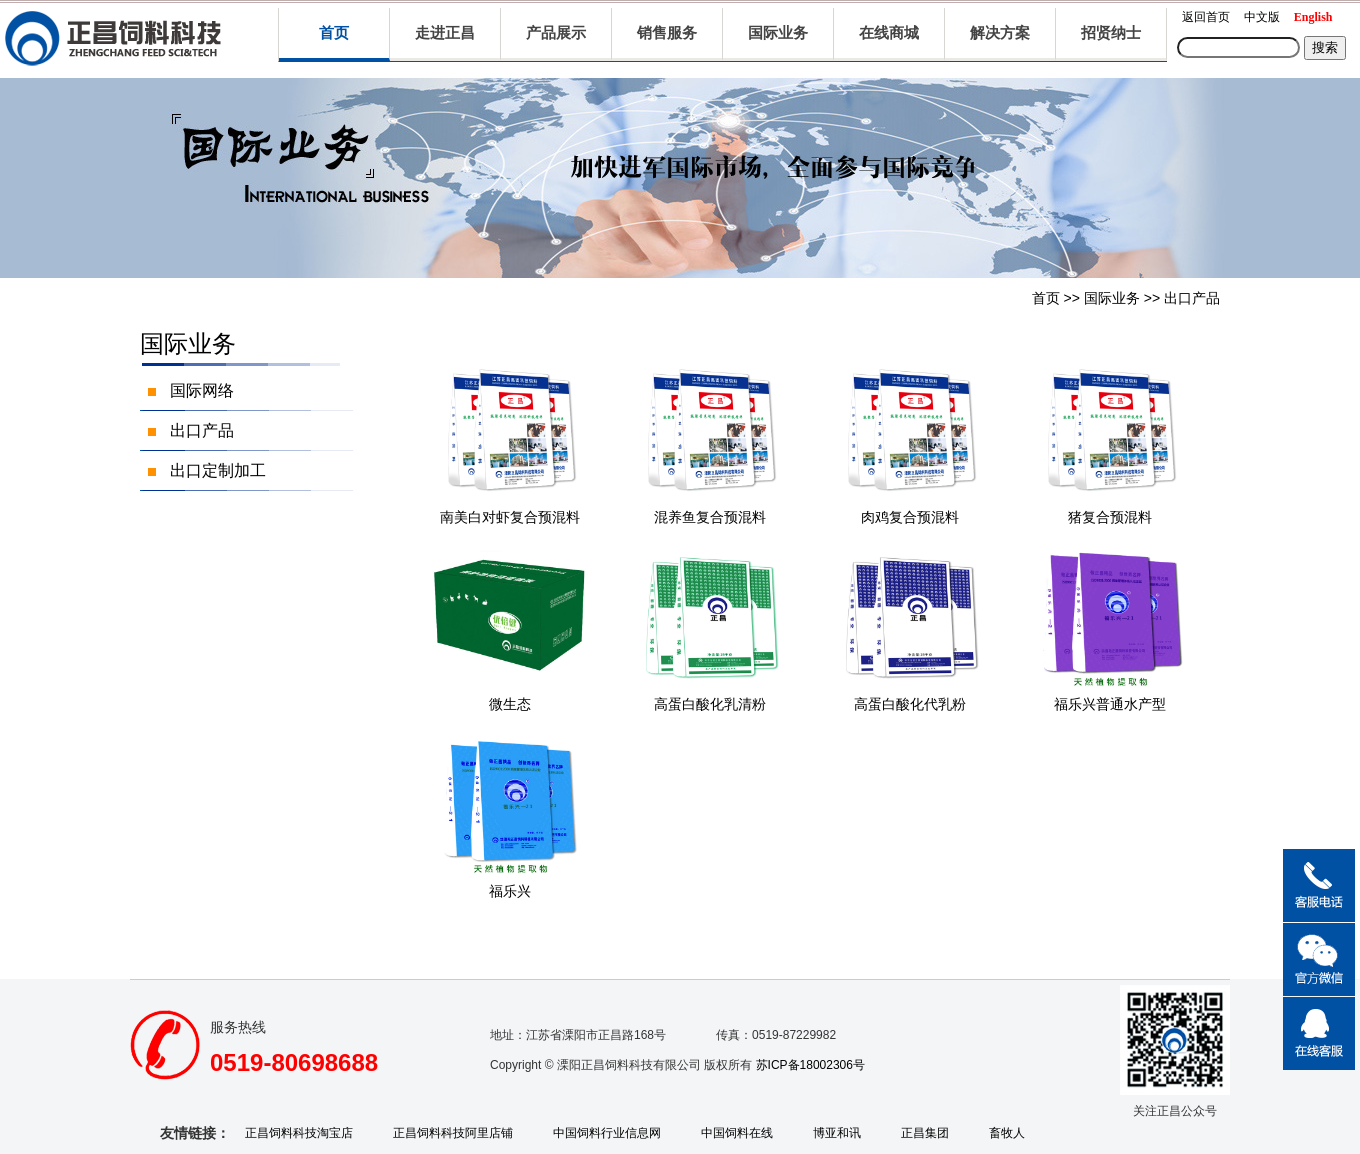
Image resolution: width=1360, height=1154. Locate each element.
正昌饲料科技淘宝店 (299, 1133)
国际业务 (1112, 298)
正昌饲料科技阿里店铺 (453, 1133)
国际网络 (202, 390)
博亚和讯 (837, 1133)
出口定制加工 (218, 470)
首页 (334, 32)
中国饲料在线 (737, 1133)
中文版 (1262, 17)
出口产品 (1192, 298)
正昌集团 (925, 1133)
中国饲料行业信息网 (607, 1133)
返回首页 (1206, 17)
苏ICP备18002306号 (810, 1065)
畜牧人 (1007, 1133)
